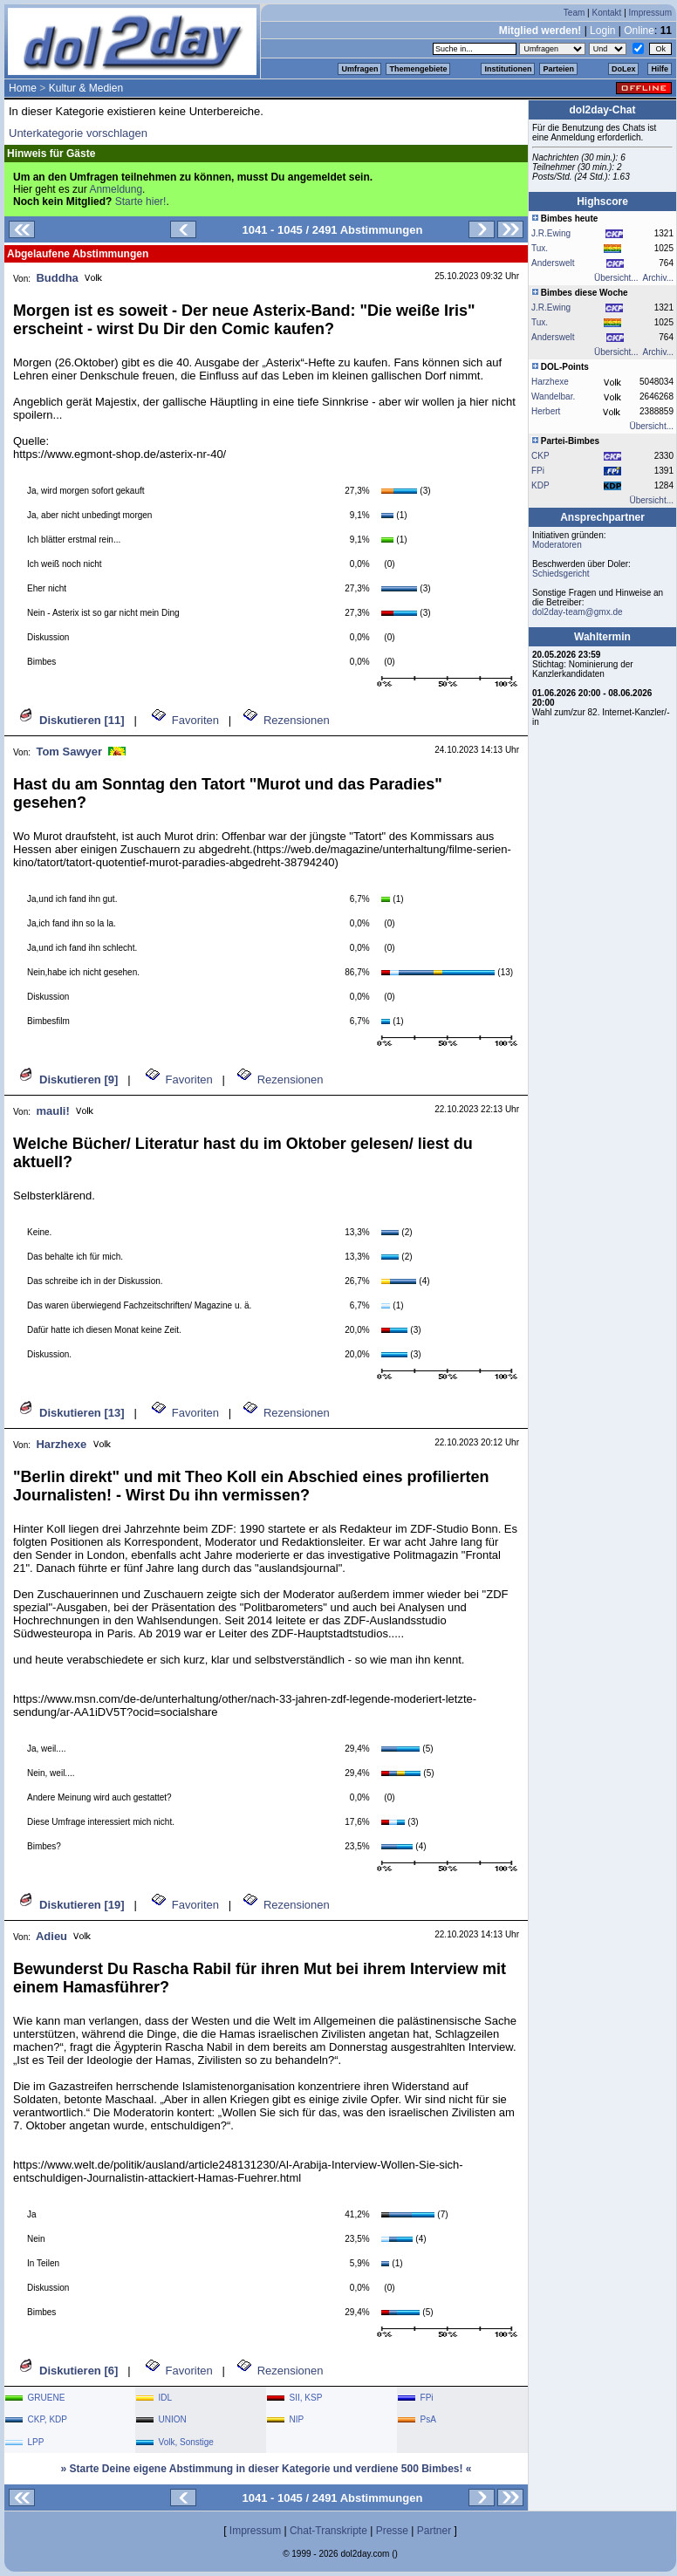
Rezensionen (296, 720)
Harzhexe (61, 1444)
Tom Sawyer (69, 751)
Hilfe (659, 69)
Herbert (545, 411)
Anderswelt (552, 263)
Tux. (539, 248)
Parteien (558, 69)
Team (574, 12)
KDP (540, 485)
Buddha (57, 277)
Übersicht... (616, 278)
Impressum (650, 12)
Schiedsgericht (561, 573)
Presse (392, 2531)
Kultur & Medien (86, 88)
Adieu (51, 1936)
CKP (540, 456)
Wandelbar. (553, 396)
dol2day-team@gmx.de (577, 612)
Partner (434, 2531)
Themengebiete (418, 69)
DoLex (624, 69)
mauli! (52, 1110)
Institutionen (507, 69)
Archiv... (658, 278)
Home (23, 88)
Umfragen (359, 69)
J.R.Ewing (551, 233)
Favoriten (195, 720)
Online (639, 30)
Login (602, 30)
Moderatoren (557, 545)
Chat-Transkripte (328, 2531)
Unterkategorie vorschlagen (78, 133)
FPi (537, 470)
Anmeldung (115, 189)
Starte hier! (141, 201)
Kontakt (606, 12)
